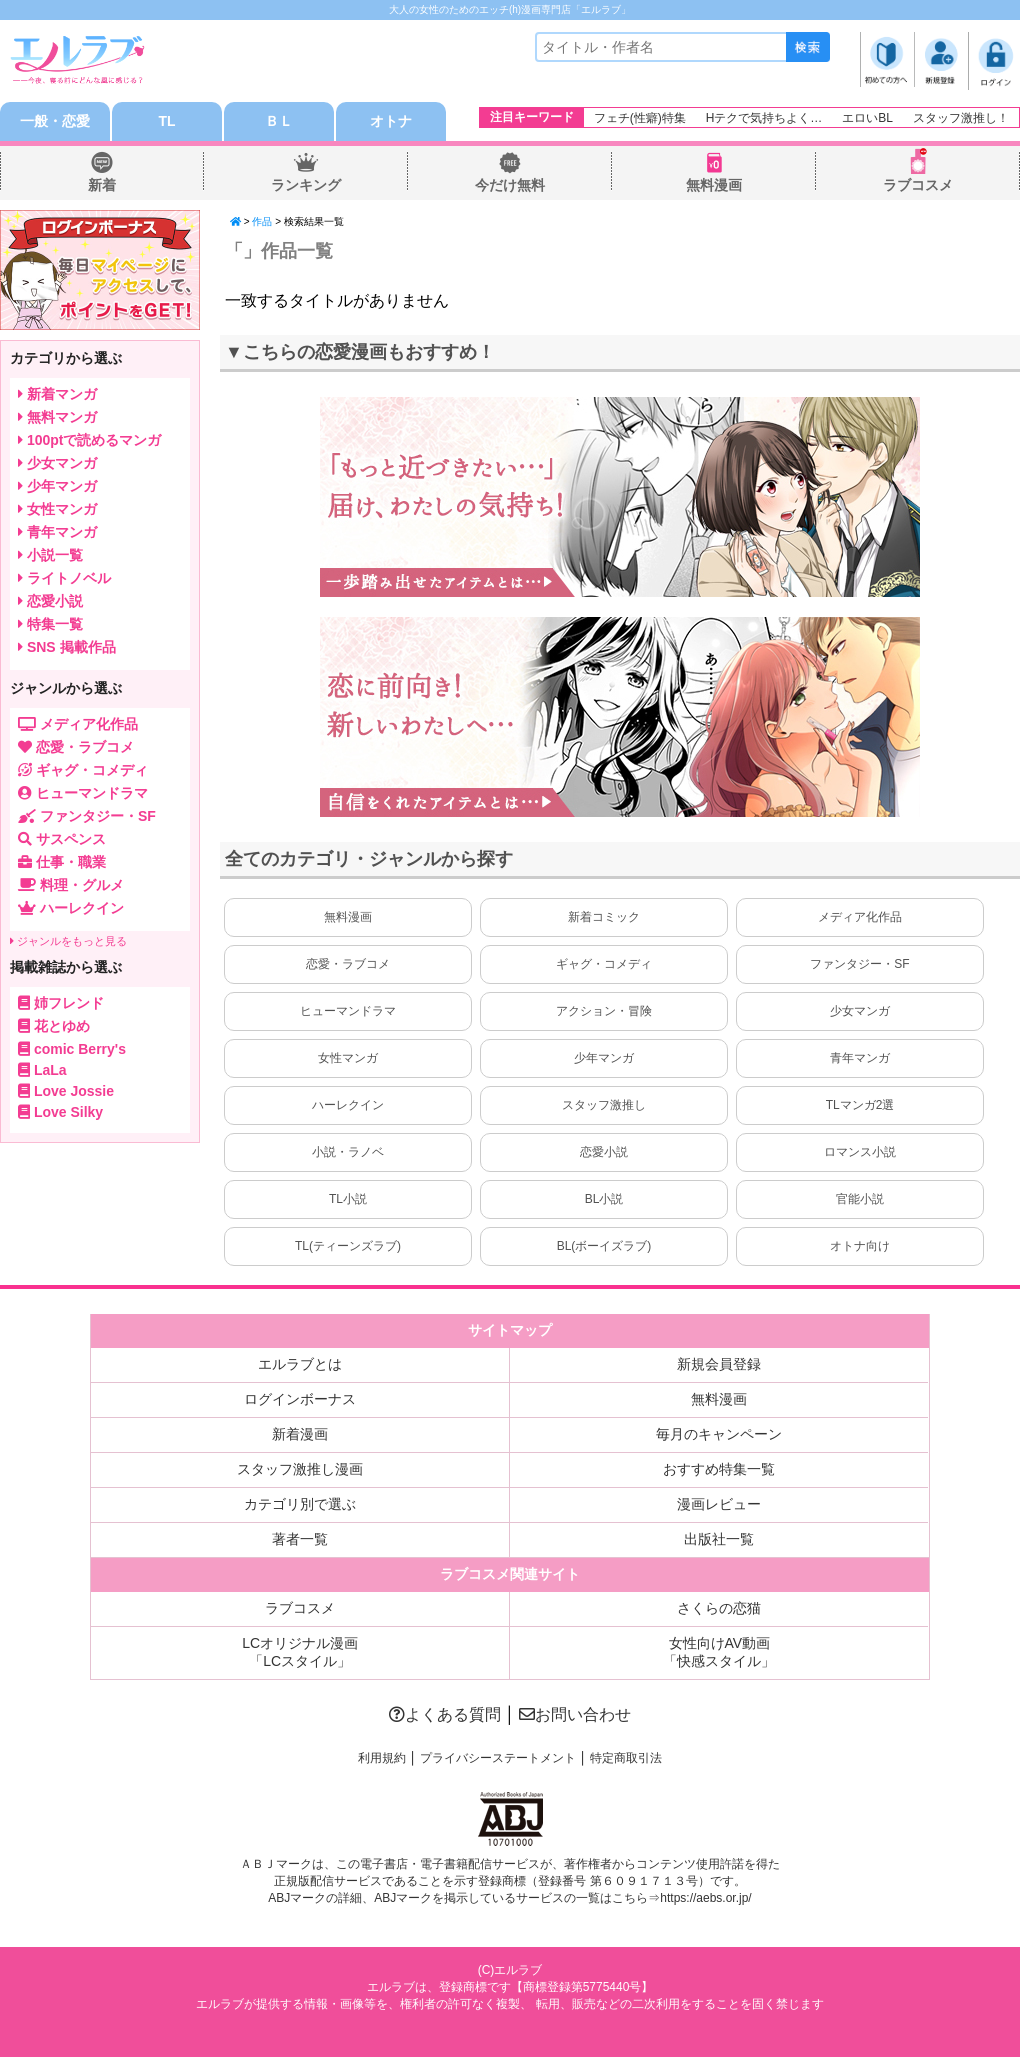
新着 (102, 186)
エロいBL (867, 118)
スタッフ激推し (604, 1106)
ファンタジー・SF (859, 965)
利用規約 (382, 1759)
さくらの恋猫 (719, 1609)
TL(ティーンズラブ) (348, 1247)
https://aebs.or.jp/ (705, 1899)
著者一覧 (300, 1540)
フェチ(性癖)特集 (640, 118)
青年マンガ (860, 1059)
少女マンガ (860, 1012)
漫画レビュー (719, 1505)
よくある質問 (445, 1715)
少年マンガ (604, 1059)
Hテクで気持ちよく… (764, 118)
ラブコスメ (918, 186)
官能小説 (860, 1200)
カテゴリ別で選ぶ (300, 1505)
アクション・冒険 (604, 1012)
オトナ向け (860, 1247)
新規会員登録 (719, 1365)
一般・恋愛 (55, 122)
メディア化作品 (860, 918)
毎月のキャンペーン (719, 1435)
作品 (262, 222)
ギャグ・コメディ (604, 965)
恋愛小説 (604, 1153)
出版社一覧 (719, 1540)
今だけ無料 (510, 186)
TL (166, 122)
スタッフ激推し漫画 (300, 1470)
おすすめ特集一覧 (719, 1470)
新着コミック (604, 918)
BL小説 (604, 1200)
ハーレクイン (348, 1106)
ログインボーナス (300, 1400)
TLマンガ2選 (860, 1106)
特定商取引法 (626, 1759)
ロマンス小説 (860, 1153)
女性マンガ (348, 1059)
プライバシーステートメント (498, 1759)
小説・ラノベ (348, 1153)
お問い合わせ (575, 1715)
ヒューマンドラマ (348, 1012)
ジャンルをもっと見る (68, 942)
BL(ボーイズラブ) (604, 1247)
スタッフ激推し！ (961, 118)
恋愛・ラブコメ (348, 965)
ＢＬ (279, 122)
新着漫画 (300, 1435)
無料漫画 (714, 186)
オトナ (391, 122)
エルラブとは (300, 1365)
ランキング (306, 186)
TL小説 (348, 1200)
